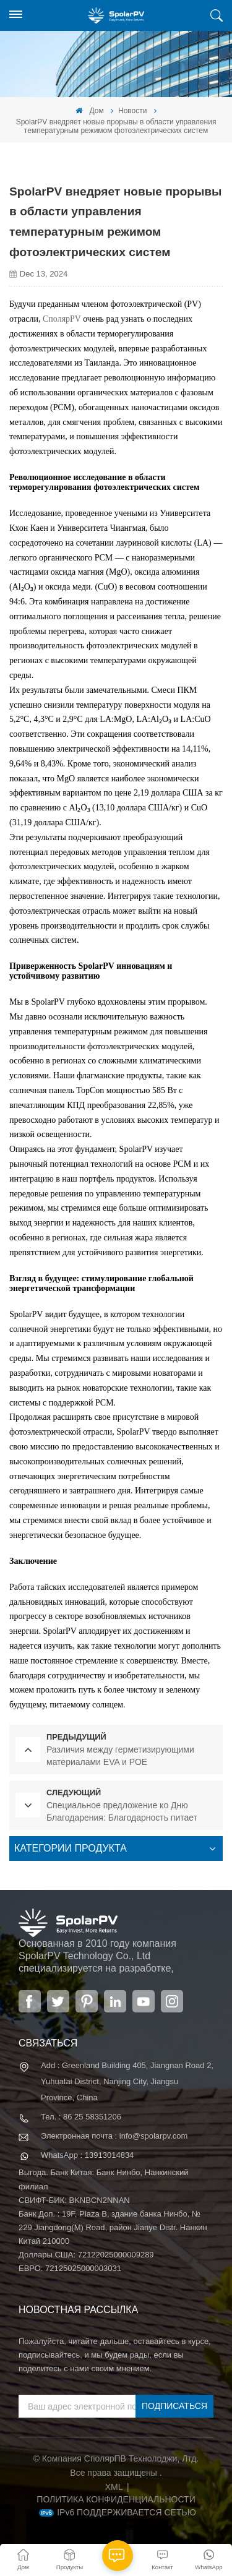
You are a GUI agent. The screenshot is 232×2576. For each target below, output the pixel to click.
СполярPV (62, 319)
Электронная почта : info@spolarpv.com (114, 2135)
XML (114, 2487)
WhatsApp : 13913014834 (87, 2155)
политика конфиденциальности (116, 2499)
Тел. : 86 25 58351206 (81, 2116)
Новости (132, 110)
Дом (89, 110)
